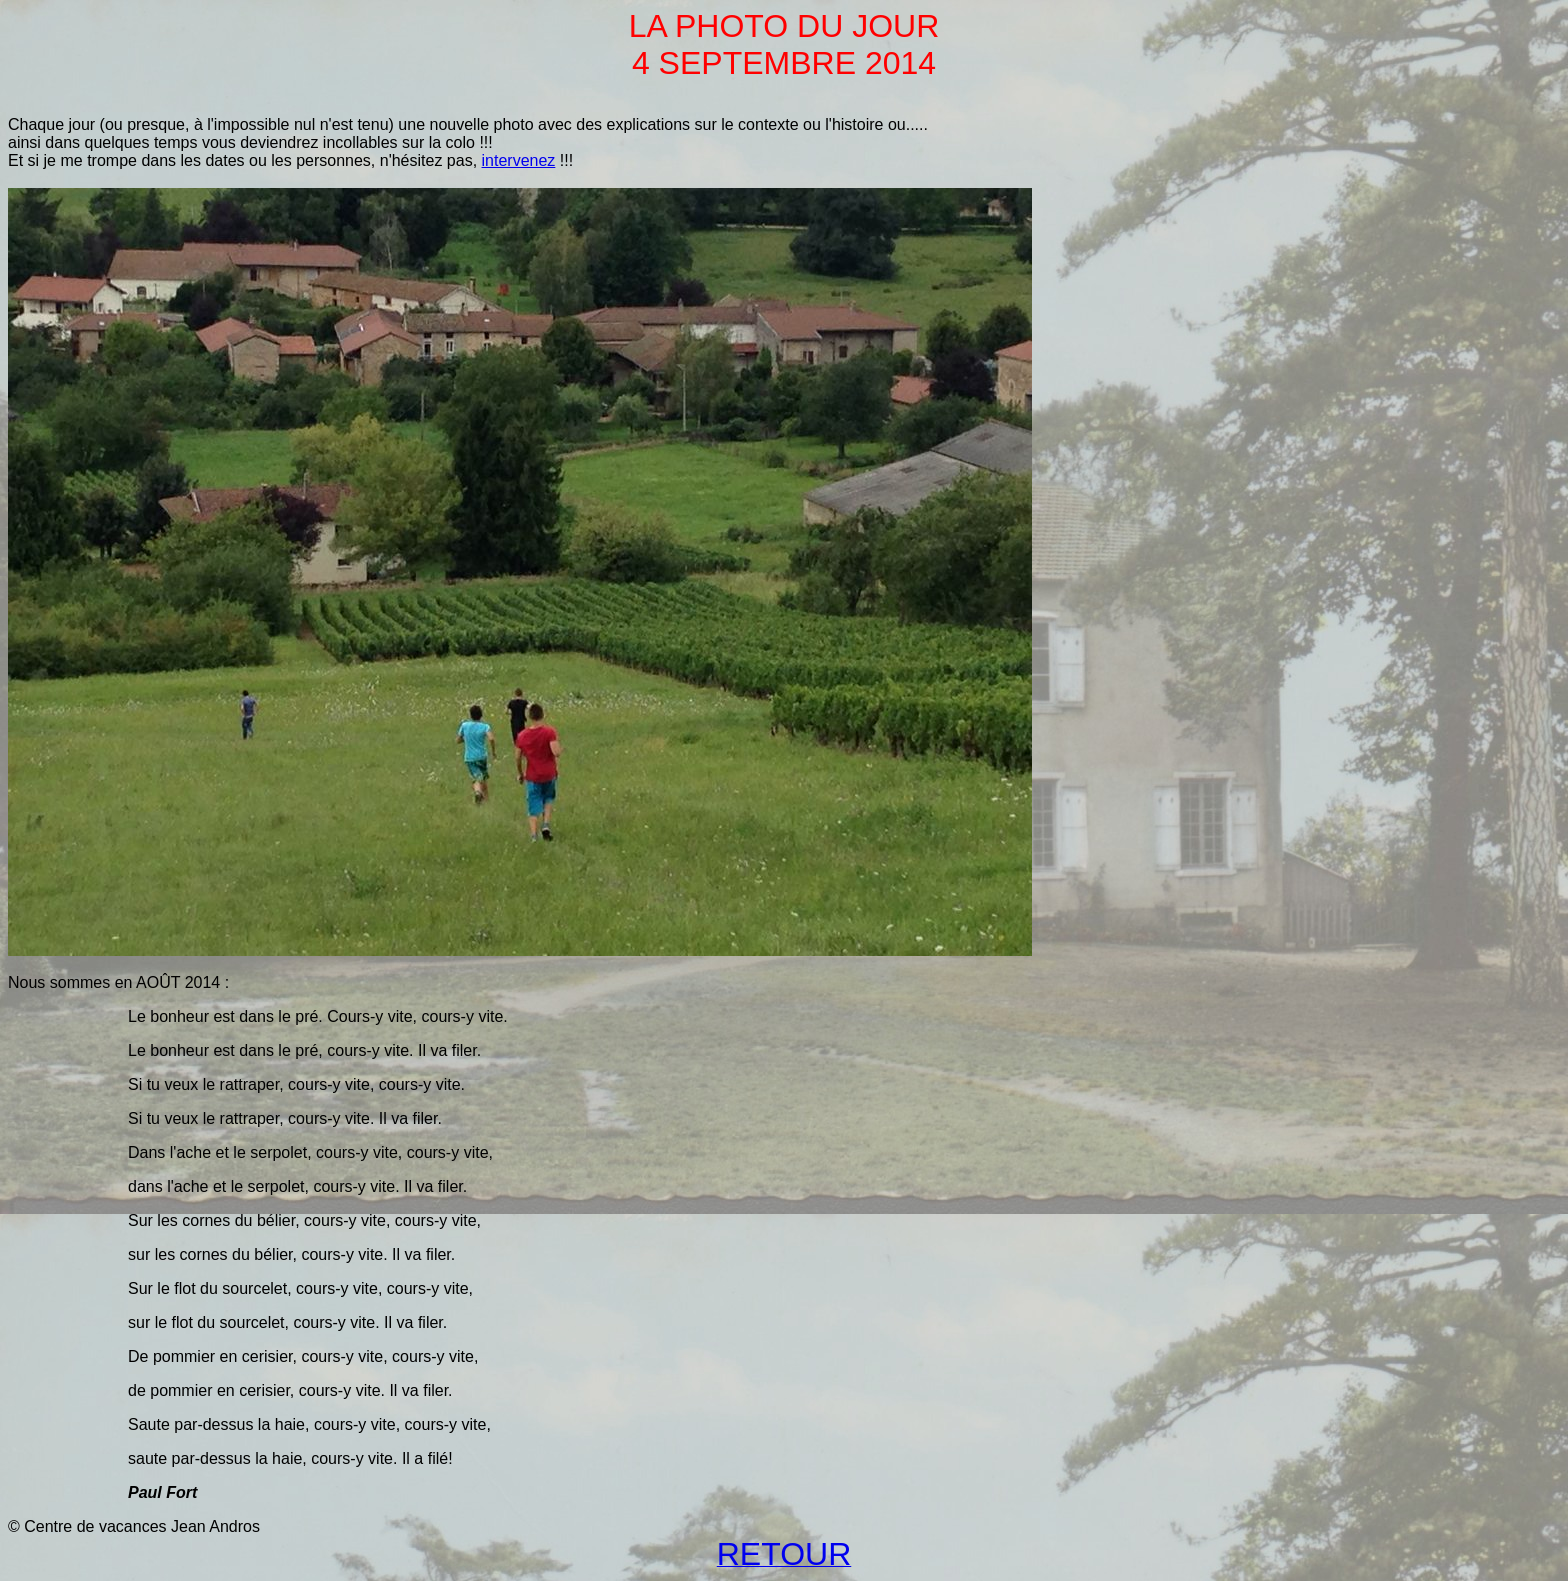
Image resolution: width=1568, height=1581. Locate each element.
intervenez (519, 160)
